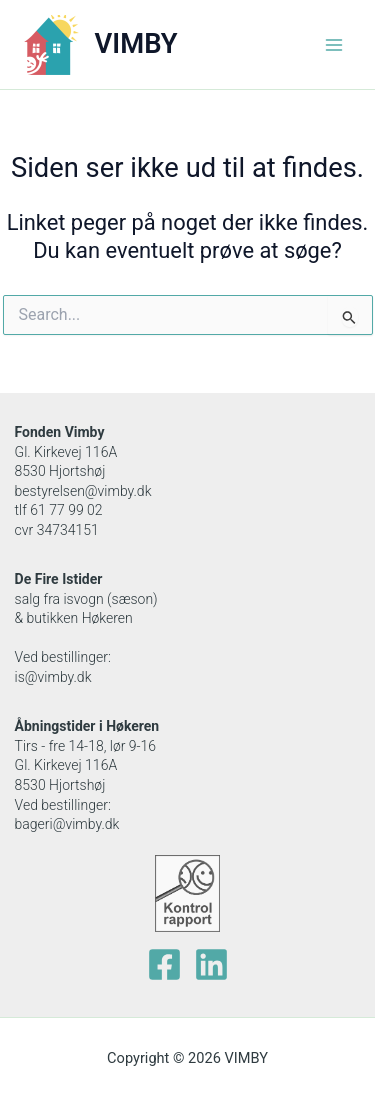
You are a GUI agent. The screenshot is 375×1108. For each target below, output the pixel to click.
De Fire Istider (59, 579)
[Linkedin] (211, 964)
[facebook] (164, 964)
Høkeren (132, 726)
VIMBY (136, 44)
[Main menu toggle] (334, 45)
